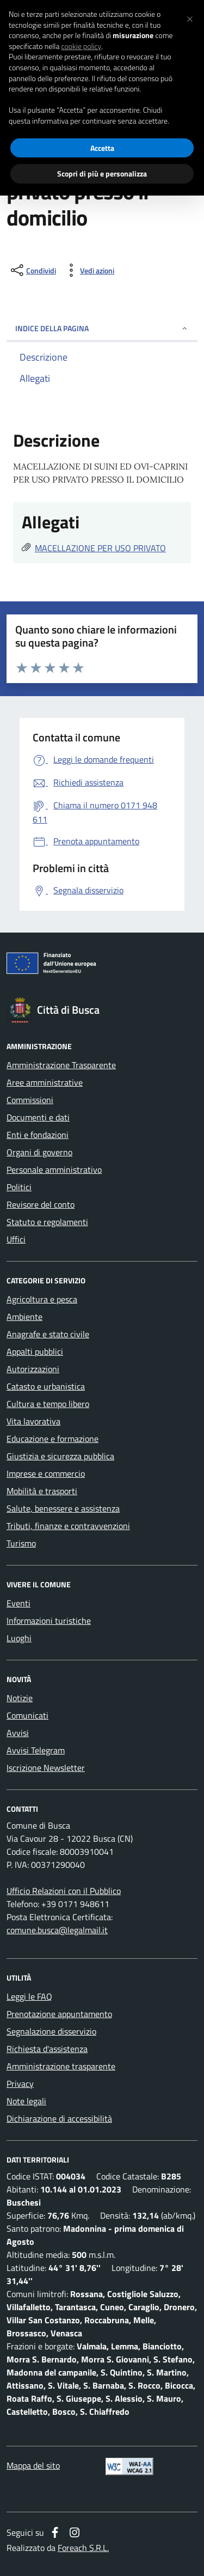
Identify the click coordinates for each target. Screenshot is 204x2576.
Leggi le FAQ (29, 1996)
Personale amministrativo (54, 1169)
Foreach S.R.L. (83, 2547)
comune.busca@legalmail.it (57, 1929)
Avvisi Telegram (36, 1750)
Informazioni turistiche (49, 1620)
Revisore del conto (41, 1204)
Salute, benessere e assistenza (63, 1508)
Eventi (18, 1603)
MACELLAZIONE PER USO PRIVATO (100, 548)
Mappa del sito (33, 2465)
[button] (190, 17)
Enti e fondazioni (38, 1134)
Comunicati (27, 1715)
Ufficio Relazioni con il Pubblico (64, 1890)
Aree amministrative (45, 1082)
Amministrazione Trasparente (61, 1064)
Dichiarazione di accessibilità (59, 2118)
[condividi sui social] (32, 270)
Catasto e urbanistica (46, 1386)
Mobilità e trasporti (42, 1490)
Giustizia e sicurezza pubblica (60, 1456)
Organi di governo (39, 1152)
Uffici (16, 1239)
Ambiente (24, 1316)
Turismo (21, 1543)
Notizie (20, 1697)
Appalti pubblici (35, 1351)
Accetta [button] (102, 148)
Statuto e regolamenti (47, 1221)
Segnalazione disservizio (51, 2031)
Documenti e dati (38, 1117)
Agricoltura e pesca (42, 1299)
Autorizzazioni (33, 1368)
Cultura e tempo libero (48, 1403)
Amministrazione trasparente (61, 2066)
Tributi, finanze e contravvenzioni (68, 1525)
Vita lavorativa (33, 1421)
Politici (19, 1186)
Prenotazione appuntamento (59, 2013)
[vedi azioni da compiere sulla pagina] (88, 270)
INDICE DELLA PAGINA (102, 328)
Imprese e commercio (46, 1473)
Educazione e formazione (52, 1438)
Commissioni (30, 1099)
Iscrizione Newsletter (46, 1767)
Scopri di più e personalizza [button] (102, 173)
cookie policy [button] (81, 46)
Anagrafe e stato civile (48, 1334)
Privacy (20, 2083)
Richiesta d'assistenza (47, 2048)
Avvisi (18, 1732)
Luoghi (19, 1638)
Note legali (26, 2101)
